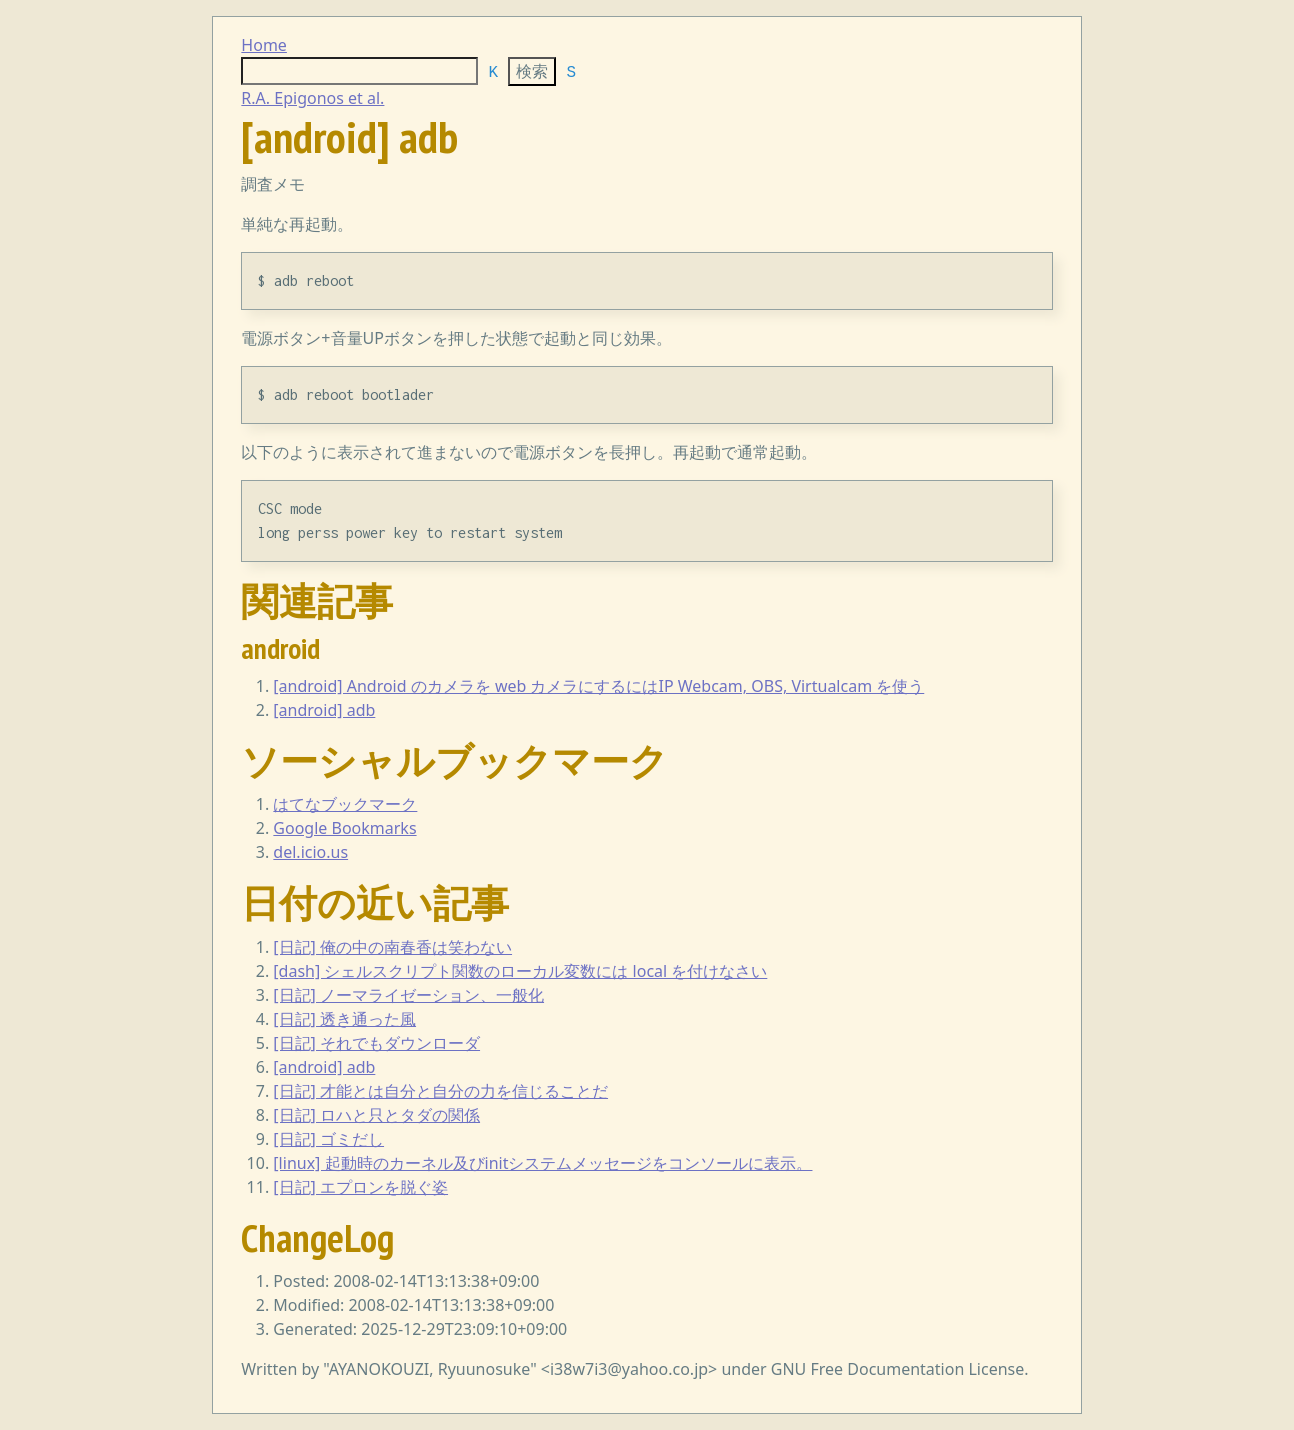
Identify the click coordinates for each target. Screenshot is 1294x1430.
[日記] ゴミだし (328, 1139)
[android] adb (324, 710)
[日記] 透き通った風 (344, 1019)
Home (264, 45)
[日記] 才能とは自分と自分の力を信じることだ (440, 1091)
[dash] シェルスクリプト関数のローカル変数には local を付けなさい (520, 971)
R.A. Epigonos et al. (312, 98)
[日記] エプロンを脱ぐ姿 (360, 1187)
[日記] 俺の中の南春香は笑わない (392, 947)
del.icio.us (310, 852)
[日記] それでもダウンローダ (376, 1043)
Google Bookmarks (344, 828)
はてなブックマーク (345, 804)
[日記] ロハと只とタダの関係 (376, 1115)
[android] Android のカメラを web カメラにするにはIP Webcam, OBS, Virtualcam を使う (598, 686)
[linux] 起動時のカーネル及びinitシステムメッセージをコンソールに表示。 (542, 1163)
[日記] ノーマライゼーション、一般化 (408, 995)
